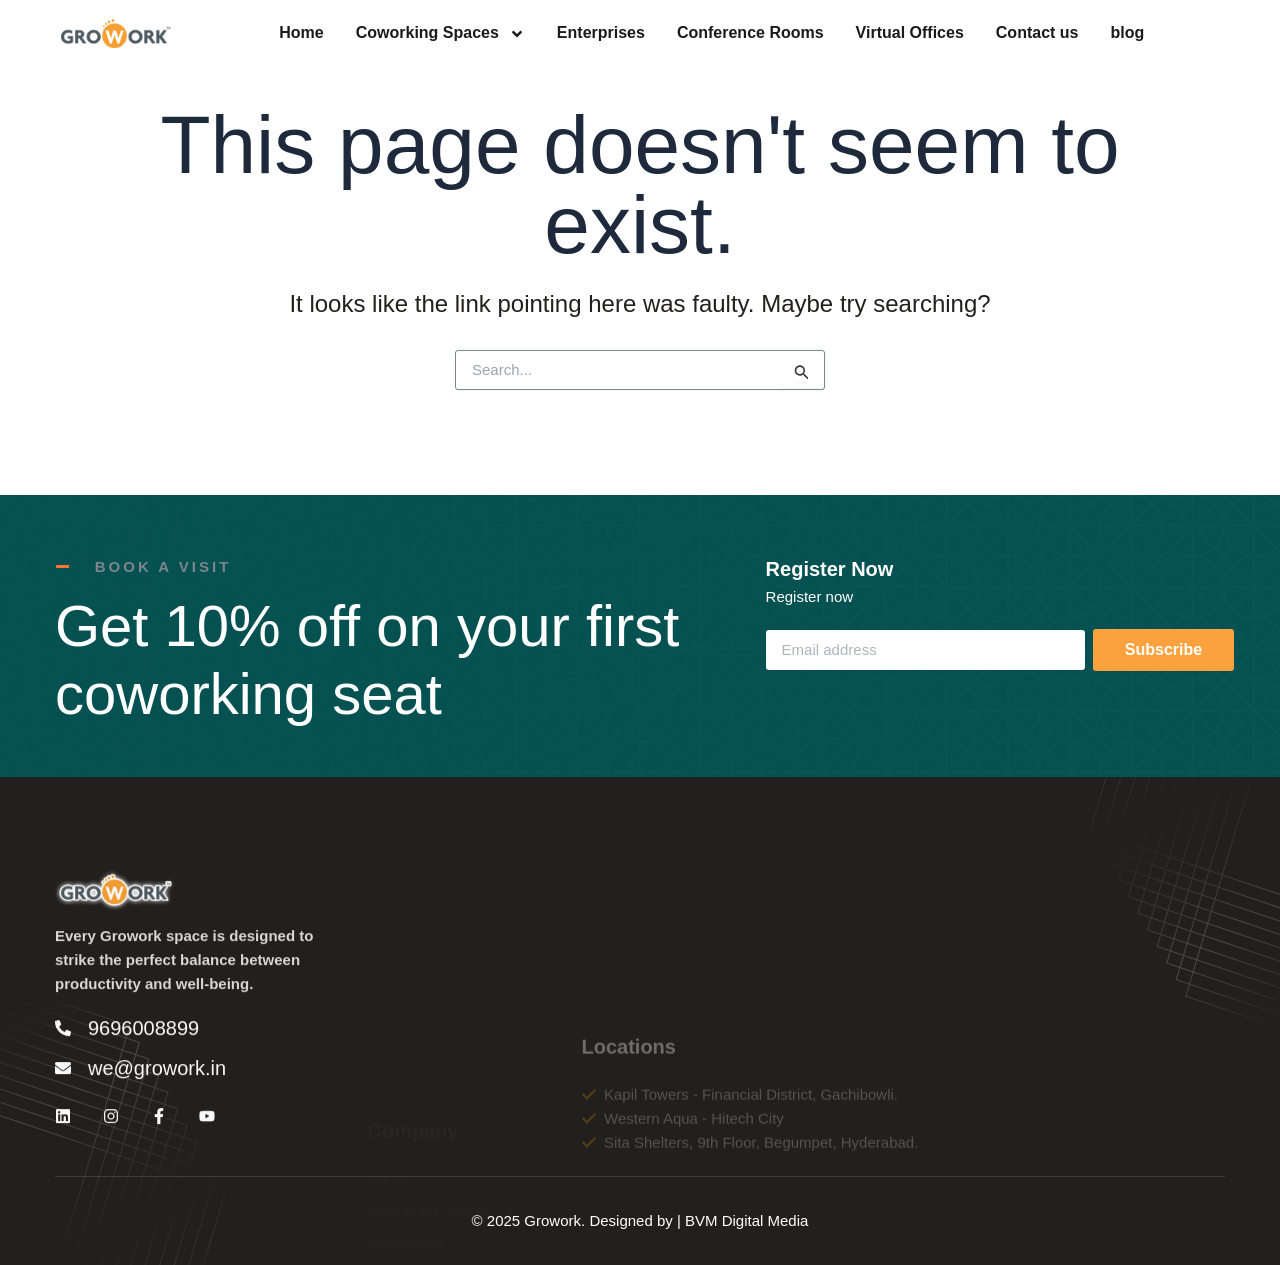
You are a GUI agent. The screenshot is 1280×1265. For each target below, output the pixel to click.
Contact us (1037, 34)
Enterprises (601, 34)
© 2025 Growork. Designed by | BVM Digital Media (640, 1220)
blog (1127, 34)
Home (301, 34)
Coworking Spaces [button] (440, 34)
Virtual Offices (910, 34)
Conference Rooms (750, 34)
